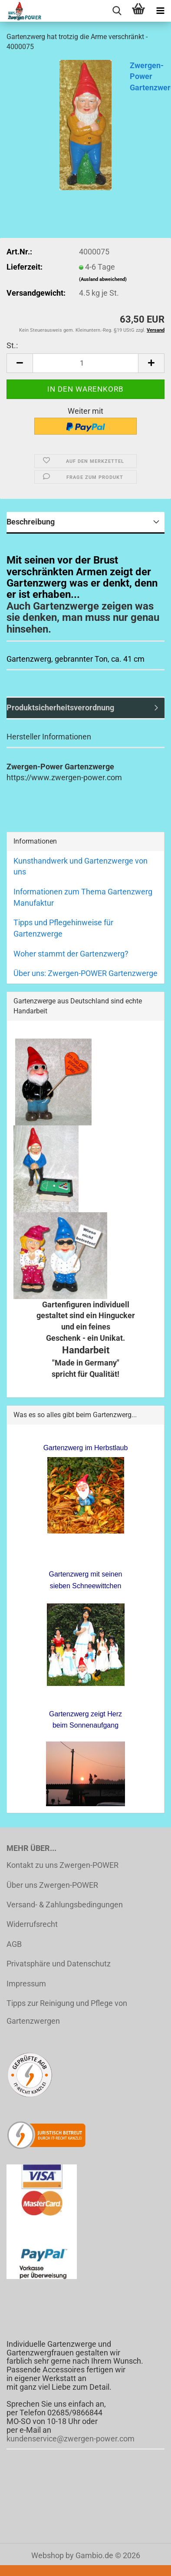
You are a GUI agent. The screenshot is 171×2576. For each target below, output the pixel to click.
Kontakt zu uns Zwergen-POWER (62, 1865)
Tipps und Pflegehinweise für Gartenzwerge (63, 928)
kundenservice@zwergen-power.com (71, 2438)
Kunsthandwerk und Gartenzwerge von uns (80, 866)
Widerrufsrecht (32, 1924)
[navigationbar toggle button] (160, 11)
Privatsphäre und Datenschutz (59, 1963)
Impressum (26, 1983)
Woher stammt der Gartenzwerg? (70, 953)
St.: (12, 345)
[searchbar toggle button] (117, 11)
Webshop (47, 2555)
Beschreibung (31, 521)
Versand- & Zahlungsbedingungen (65, 1904)
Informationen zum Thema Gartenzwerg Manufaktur (82, 897)
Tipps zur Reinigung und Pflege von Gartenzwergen (67, 2012)
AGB (14, 1944)
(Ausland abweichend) (103, 279)
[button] (20, 363)
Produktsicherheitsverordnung (60, 707)
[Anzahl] (85, 363)
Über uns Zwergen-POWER (52, 1885)
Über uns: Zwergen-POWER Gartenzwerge (85, 973)
